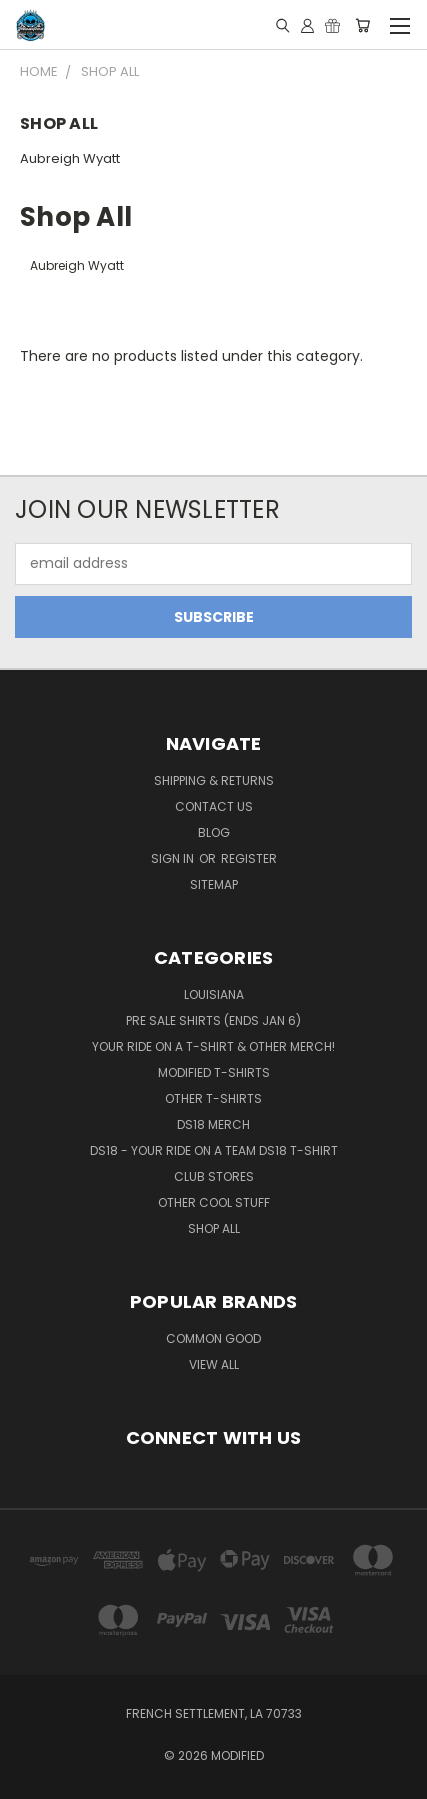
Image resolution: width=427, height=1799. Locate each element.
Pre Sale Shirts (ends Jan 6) (213, 1020)
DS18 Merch (213, 1124)
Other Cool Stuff (214, 1202)
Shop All (214, 1228)
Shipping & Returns (214, 780)
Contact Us (214, 806)
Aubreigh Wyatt (70, 158)
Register (249, 858)
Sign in (174, 858)
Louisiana (214, 994)
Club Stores (214, 1176)
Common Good (213, 1338)
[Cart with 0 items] (362, 25)
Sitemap (214, 884)
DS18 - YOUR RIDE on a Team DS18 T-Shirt (214, 1150)
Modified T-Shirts (214, 1072)
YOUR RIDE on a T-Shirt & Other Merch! (213, 1046)
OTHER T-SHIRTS (213, 1098)
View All (214, 1364)
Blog (214, 832)
